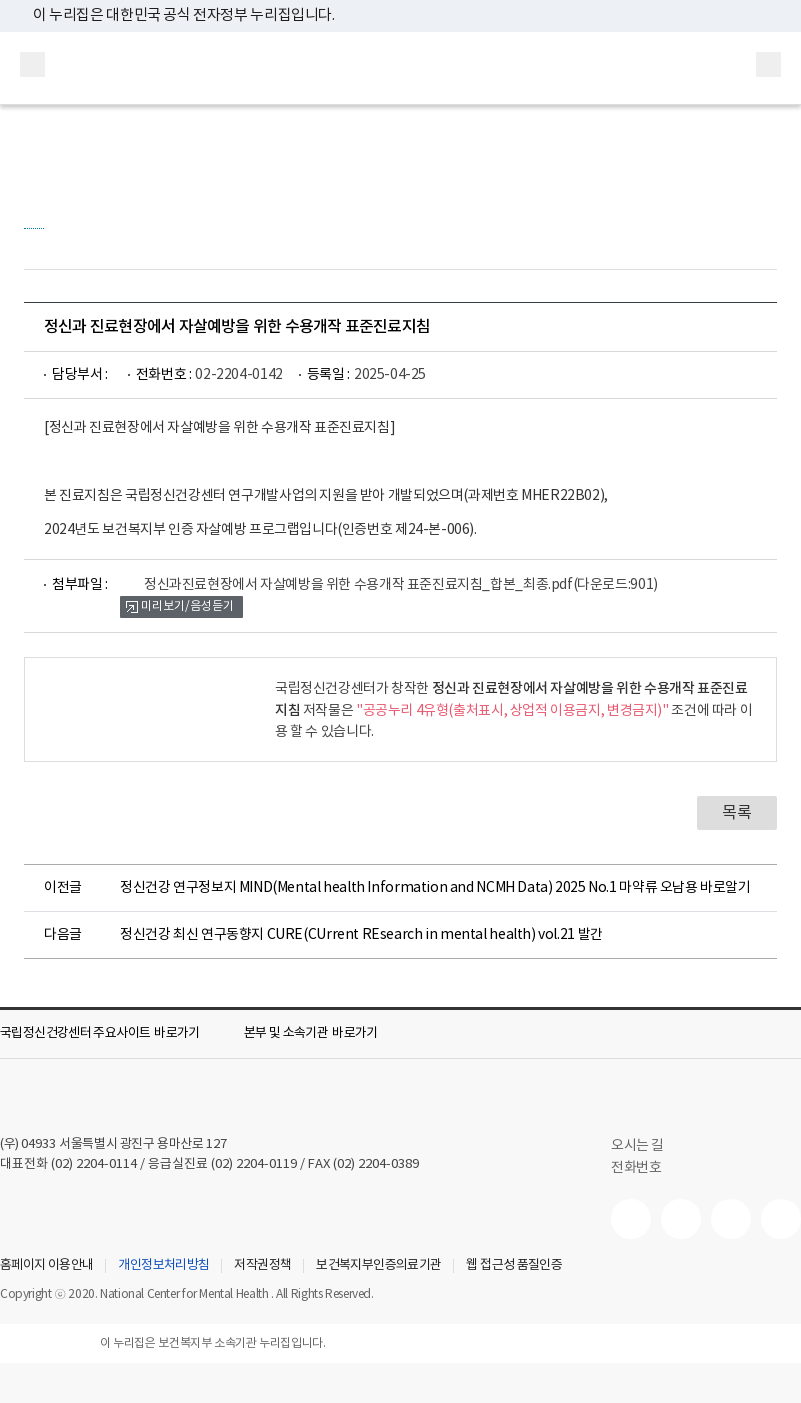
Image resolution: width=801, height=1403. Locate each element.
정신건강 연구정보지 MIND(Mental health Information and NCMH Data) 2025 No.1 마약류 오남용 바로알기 (435, 888)
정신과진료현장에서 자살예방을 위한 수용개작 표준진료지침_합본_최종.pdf (401, 585)
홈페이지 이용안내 (46, 1266)
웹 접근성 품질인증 (514, 1266)
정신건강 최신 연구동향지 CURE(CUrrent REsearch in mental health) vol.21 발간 (361, 935)
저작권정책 (262, 1266)
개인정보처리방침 (163, 1266)
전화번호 (636, 1168)
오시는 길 (647, 1146)
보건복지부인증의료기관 (378, 1266)
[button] (114, 1034)
